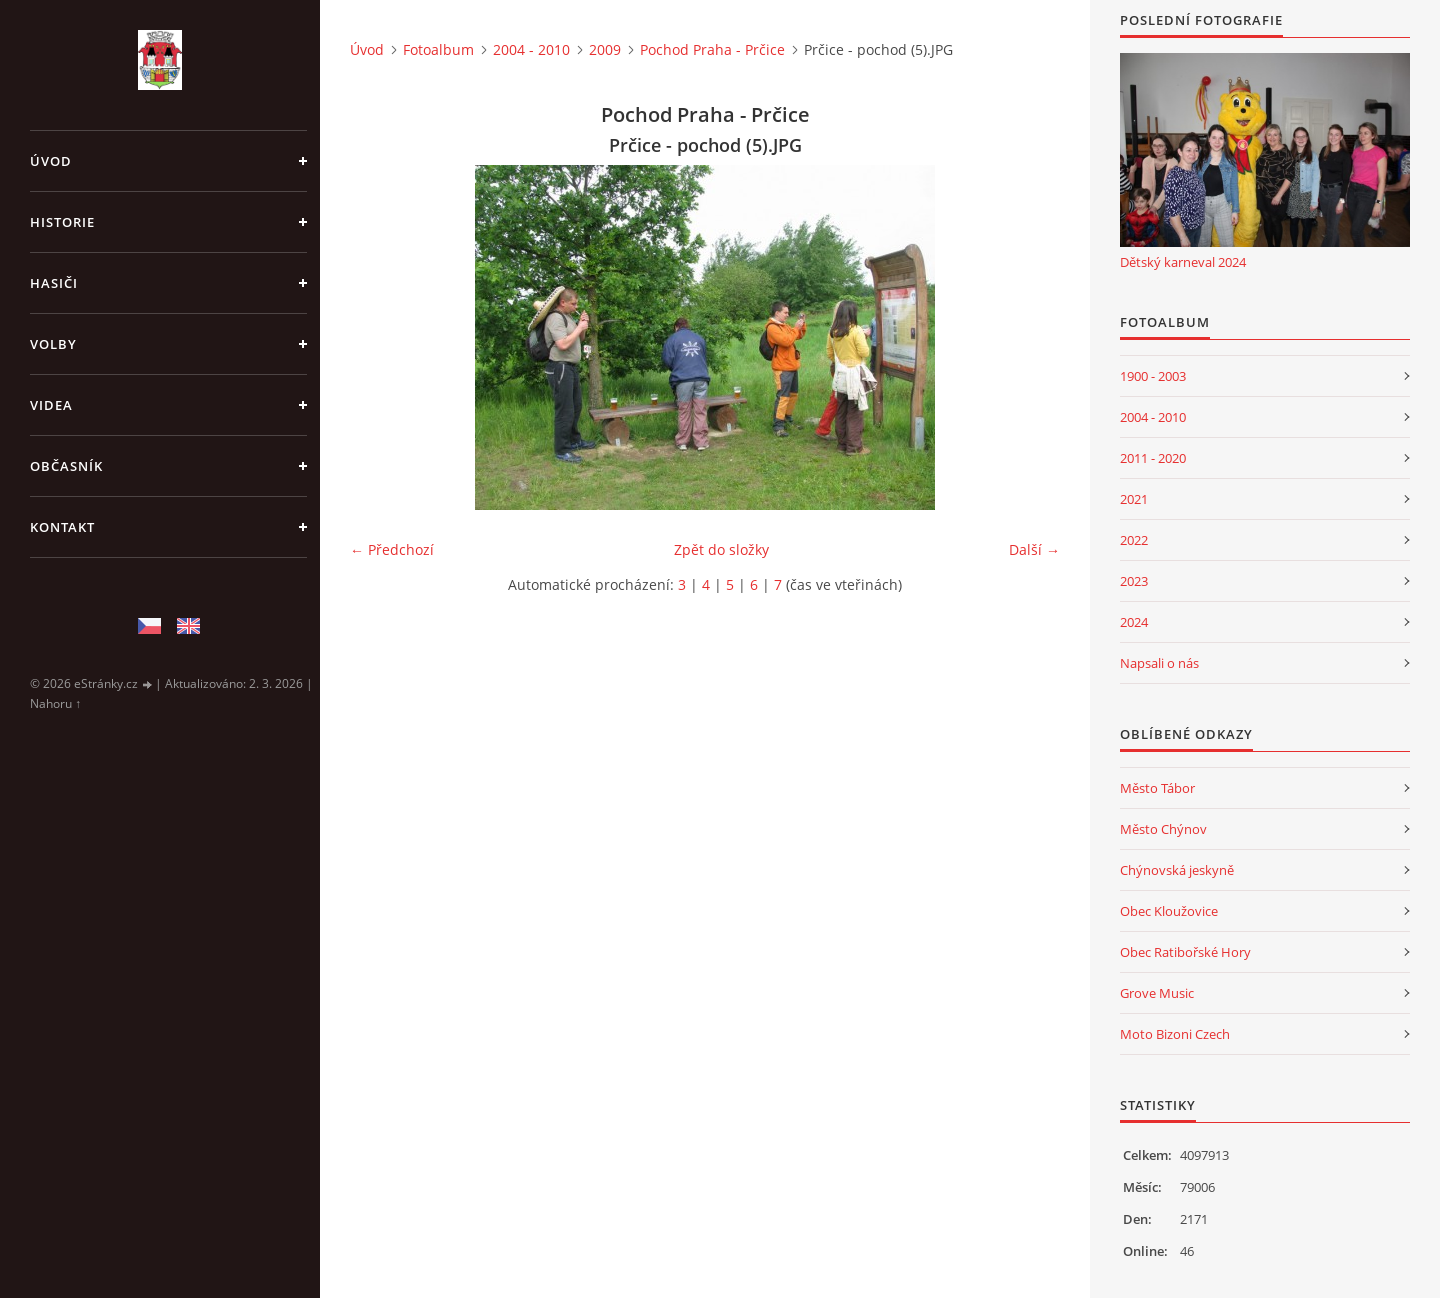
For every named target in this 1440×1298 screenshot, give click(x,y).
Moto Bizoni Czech (1175, 1034)
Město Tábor (1157, 788)
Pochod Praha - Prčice (712, 49)
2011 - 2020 (1153, 458)
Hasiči (54, 283)
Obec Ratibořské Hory (1185, 952)
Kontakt (62, 527)
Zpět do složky (721, 549)
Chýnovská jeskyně (1177, 870)
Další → (1034, 549)
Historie (62, 222)
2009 (605, 49)
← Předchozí (392, 549)
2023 (1134, 581)
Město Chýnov (1163, 829)
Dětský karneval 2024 (1183, 262)
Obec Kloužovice (1169, 911)
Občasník (66, 466)
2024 (1134, 622)
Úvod (51, 161)
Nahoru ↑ (55, 703)
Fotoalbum (438, 49)
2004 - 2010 (531, 49)
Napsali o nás (1159, 663)
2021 (1134, 499)
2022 (1134, 540)
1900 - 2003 (1153, 376)
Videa (51, 405)
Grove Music (1157, 993)
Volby (53, 344)
